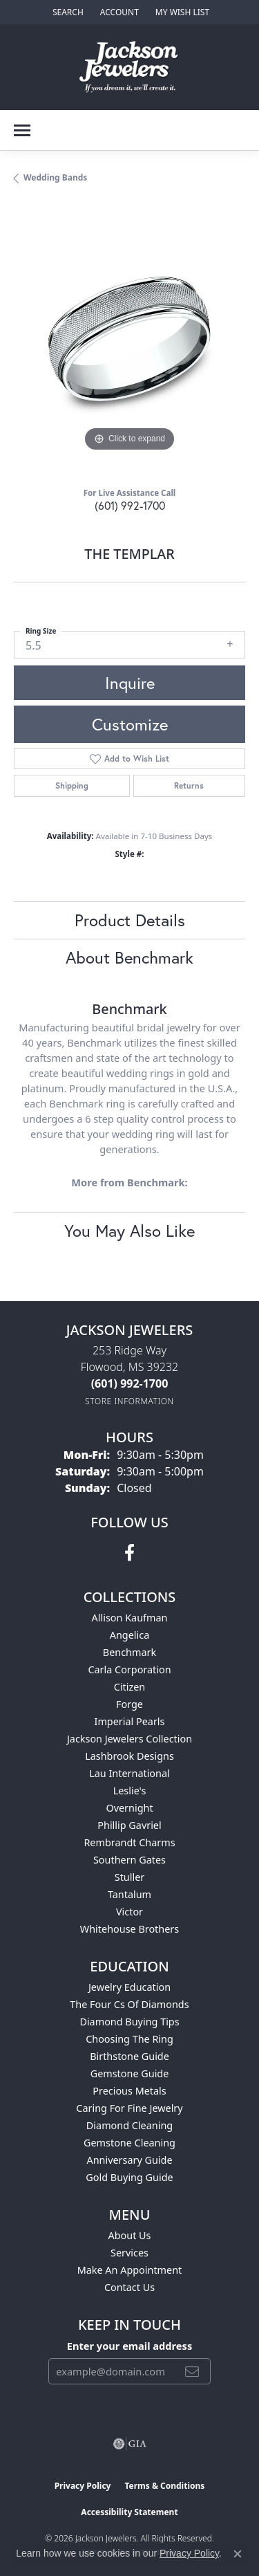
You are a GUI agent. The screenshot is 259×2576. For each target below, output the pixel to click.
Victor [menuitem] (129, 1911)
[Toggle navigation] (22, 130)
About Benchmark (129, 957)
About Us (129, 2235)
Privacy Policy (83, 2486)
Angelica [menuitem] (129, 1634)
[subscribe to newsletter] (192, 2371)
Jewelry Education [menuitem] (129, 1987)
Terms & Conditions (164, 2486)
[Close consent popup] (237, 2554)
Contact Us (129, 2287)
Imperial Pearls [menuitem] (130, 1721)
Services (129, 2252)
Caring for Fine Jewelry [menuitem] (129, 2108)
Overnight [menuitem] (129, 1807)
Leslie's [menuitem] (129, 1790)
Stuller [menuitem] (129, 1877)
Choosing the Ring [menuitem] (129, 2038)
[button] (67, 12)
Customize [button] (130, 724)
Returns (189, 785)
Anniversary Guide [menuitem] (129, 2159)
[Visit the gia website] (129, 2444)
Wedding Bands (55, 177)
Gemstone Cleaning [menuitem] (129, 2142)
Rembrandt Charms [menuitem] (129, 1842)
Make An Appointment (129, 2269)
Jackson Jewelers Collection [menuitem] (129, 1738)
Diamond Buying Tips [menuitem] (129, 2021)
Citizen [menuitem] (130, 1686)
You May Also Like (129, 1231)
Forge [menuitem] (129, 1704)
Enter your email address (129, 2346)
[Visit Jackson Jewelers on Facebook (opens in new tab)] (129, 1553)
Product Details (130, 920)
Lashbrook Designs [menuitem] (129, 1756)
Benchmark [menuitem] (129, 1652)
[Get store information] (129, 1401)
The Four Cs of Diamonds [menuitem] (129, 2004)
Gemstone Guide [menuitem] (129, 2073)
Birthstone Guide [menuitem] (129, 2056)
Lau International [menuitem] (129, 1773)
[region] (129, 339)
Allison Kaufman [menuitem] (130, 1617)
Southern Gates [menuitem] (129, 1859)
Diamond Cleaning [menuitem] (129, 2125)
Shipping (71, 785)
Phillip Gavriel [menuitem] (129, 1825)
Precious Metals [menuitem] (129, 2090)
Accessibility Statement (129, 2512)
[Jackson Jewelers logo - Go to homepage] (129, 67)
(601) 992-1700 (130, 505)
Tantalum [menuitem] (129, 1894)
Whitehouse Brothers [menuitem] (129, 1928)
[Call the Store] (130, 1383)
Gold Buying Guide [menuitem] (129, 2177)
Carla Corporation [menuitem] (129, 1669)
